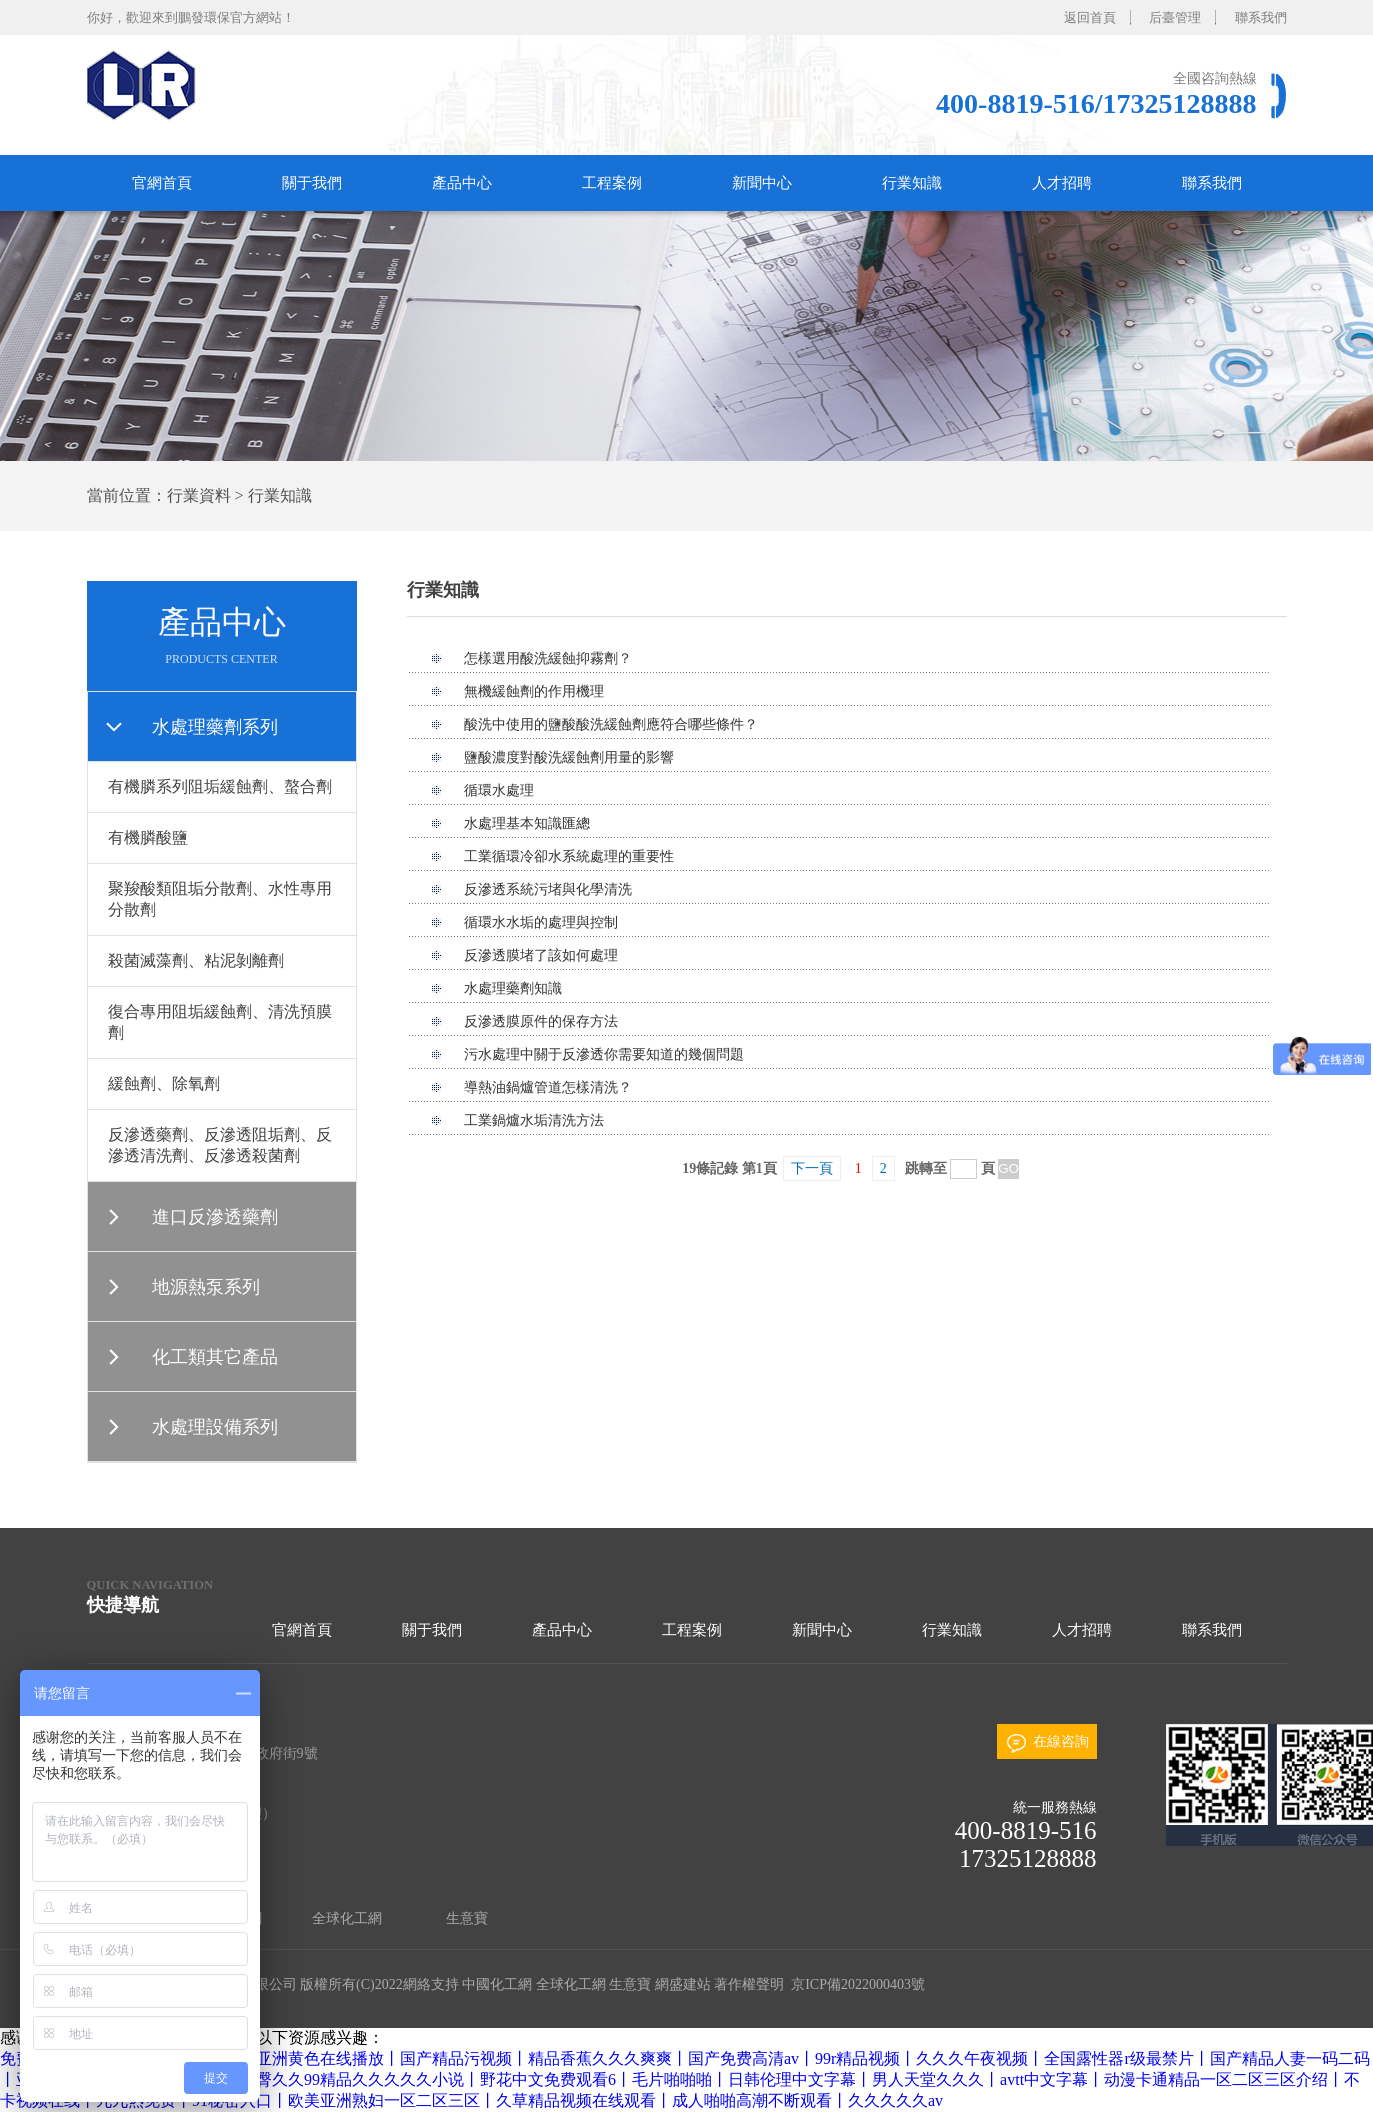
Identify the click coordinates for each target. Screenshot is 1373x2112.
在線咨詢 (1061, 1741)
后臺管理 (1175, 17)
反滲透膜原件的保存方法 (541, 1021)
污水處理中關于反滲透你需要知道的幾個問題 (604, 1054)
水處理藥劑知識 (513, 988)
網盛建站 (683, 1984)
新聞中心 (762, 183)
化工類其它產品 (215, 1357)
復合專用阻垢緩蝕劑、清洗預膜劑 (220, 1022)
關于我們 (312, 183)
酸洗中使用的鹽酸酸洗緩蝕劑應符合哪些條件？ (611, 724)
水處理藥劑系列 (215, 727)
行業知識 (912, 183)
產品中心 (462, 183)
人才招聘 (1062, 183)
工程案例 (612, 183)
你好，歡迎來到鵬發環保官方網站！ (191, 17)
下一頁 (812, 1168)
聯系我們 (1261, 17)
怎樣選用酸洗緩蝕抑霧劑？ (548, 658)
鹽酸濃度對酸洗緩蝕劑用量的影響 (569, 757)
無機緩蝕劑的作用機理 (534, 691)
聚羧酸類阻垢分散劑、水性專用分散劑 (220, 899)
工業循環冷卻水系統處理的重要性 (569, 856)
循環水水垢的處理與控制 (541, 922)
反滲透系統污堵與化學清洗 (548, 889)
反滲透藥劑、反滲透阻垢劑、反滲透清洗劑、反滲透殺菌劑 (220, 1145)
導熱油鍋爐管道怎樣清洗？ (548, 1087)
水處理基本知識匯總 (527, 823)
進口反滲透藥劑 (215, 1217)
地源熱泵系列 (206, 1287)
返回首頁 (1090, 17)
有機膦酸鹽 (148, 837)
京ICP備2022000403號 (856, 1984)
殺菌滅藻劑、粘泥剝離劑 (196, 960)
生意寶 (467, 1918)
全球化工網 (347, 1918)
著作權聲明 (749, 1984)
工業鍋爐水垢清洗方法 (534, 1120)
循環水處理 (499, 790)
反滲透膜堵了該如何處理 (541, 955)
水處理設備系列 (215, 1427)
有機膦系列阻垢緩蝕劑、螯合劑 (220, 786)
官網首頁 (162, 183)
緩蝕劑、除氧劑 (164, 1083)
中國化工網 (497, 1984)
